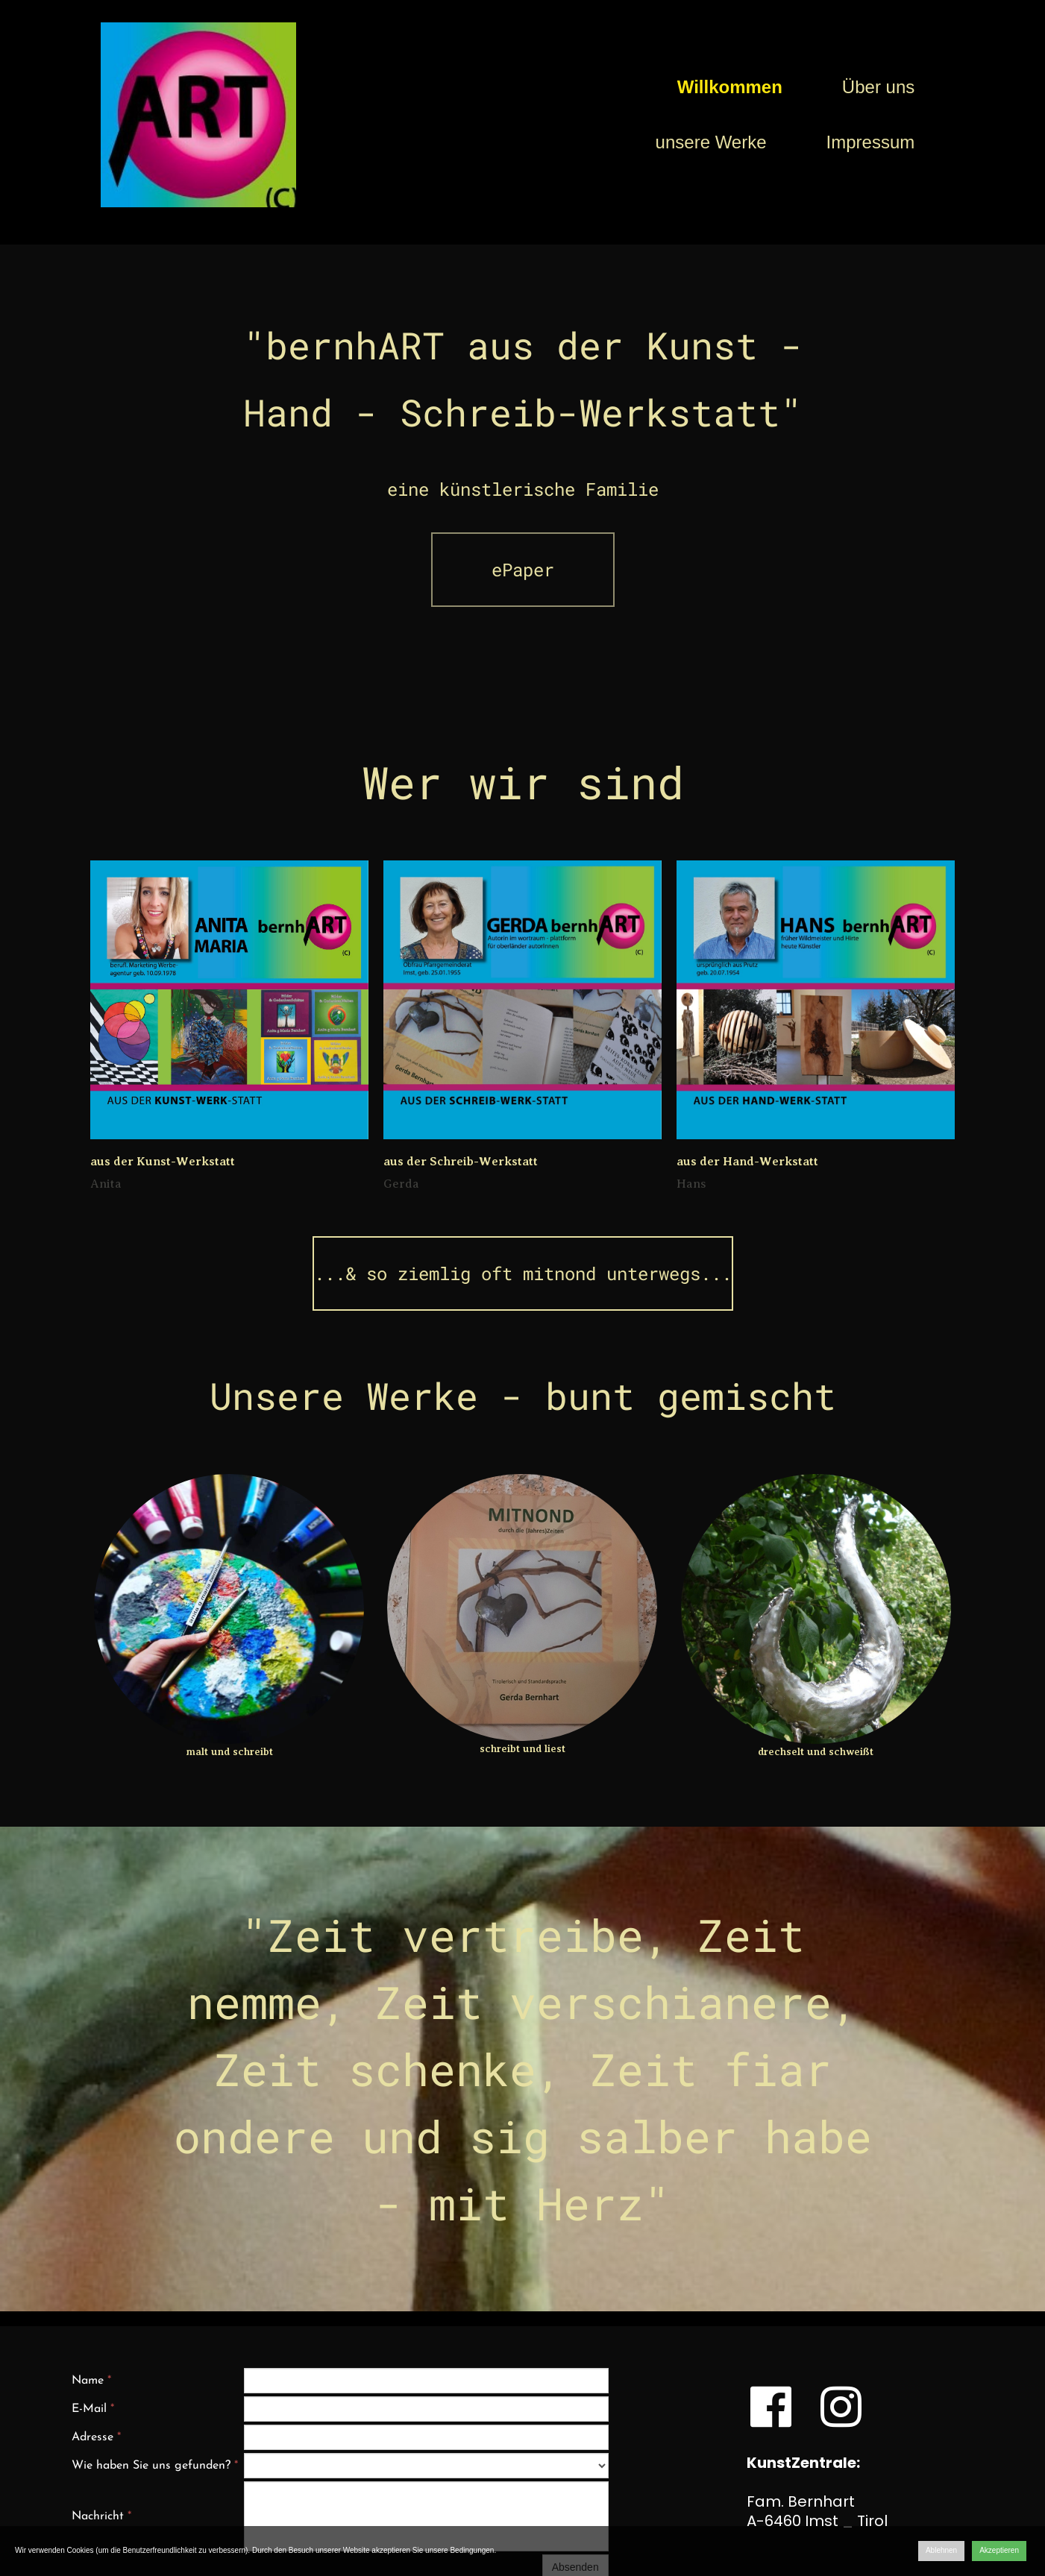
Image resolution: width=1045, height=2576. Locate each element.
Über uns (878, 87)
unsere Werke (711, 142)
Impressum (870, 142)
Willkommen (729, 87)
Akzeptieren (999, 2550)
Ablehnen (941, 2550)
